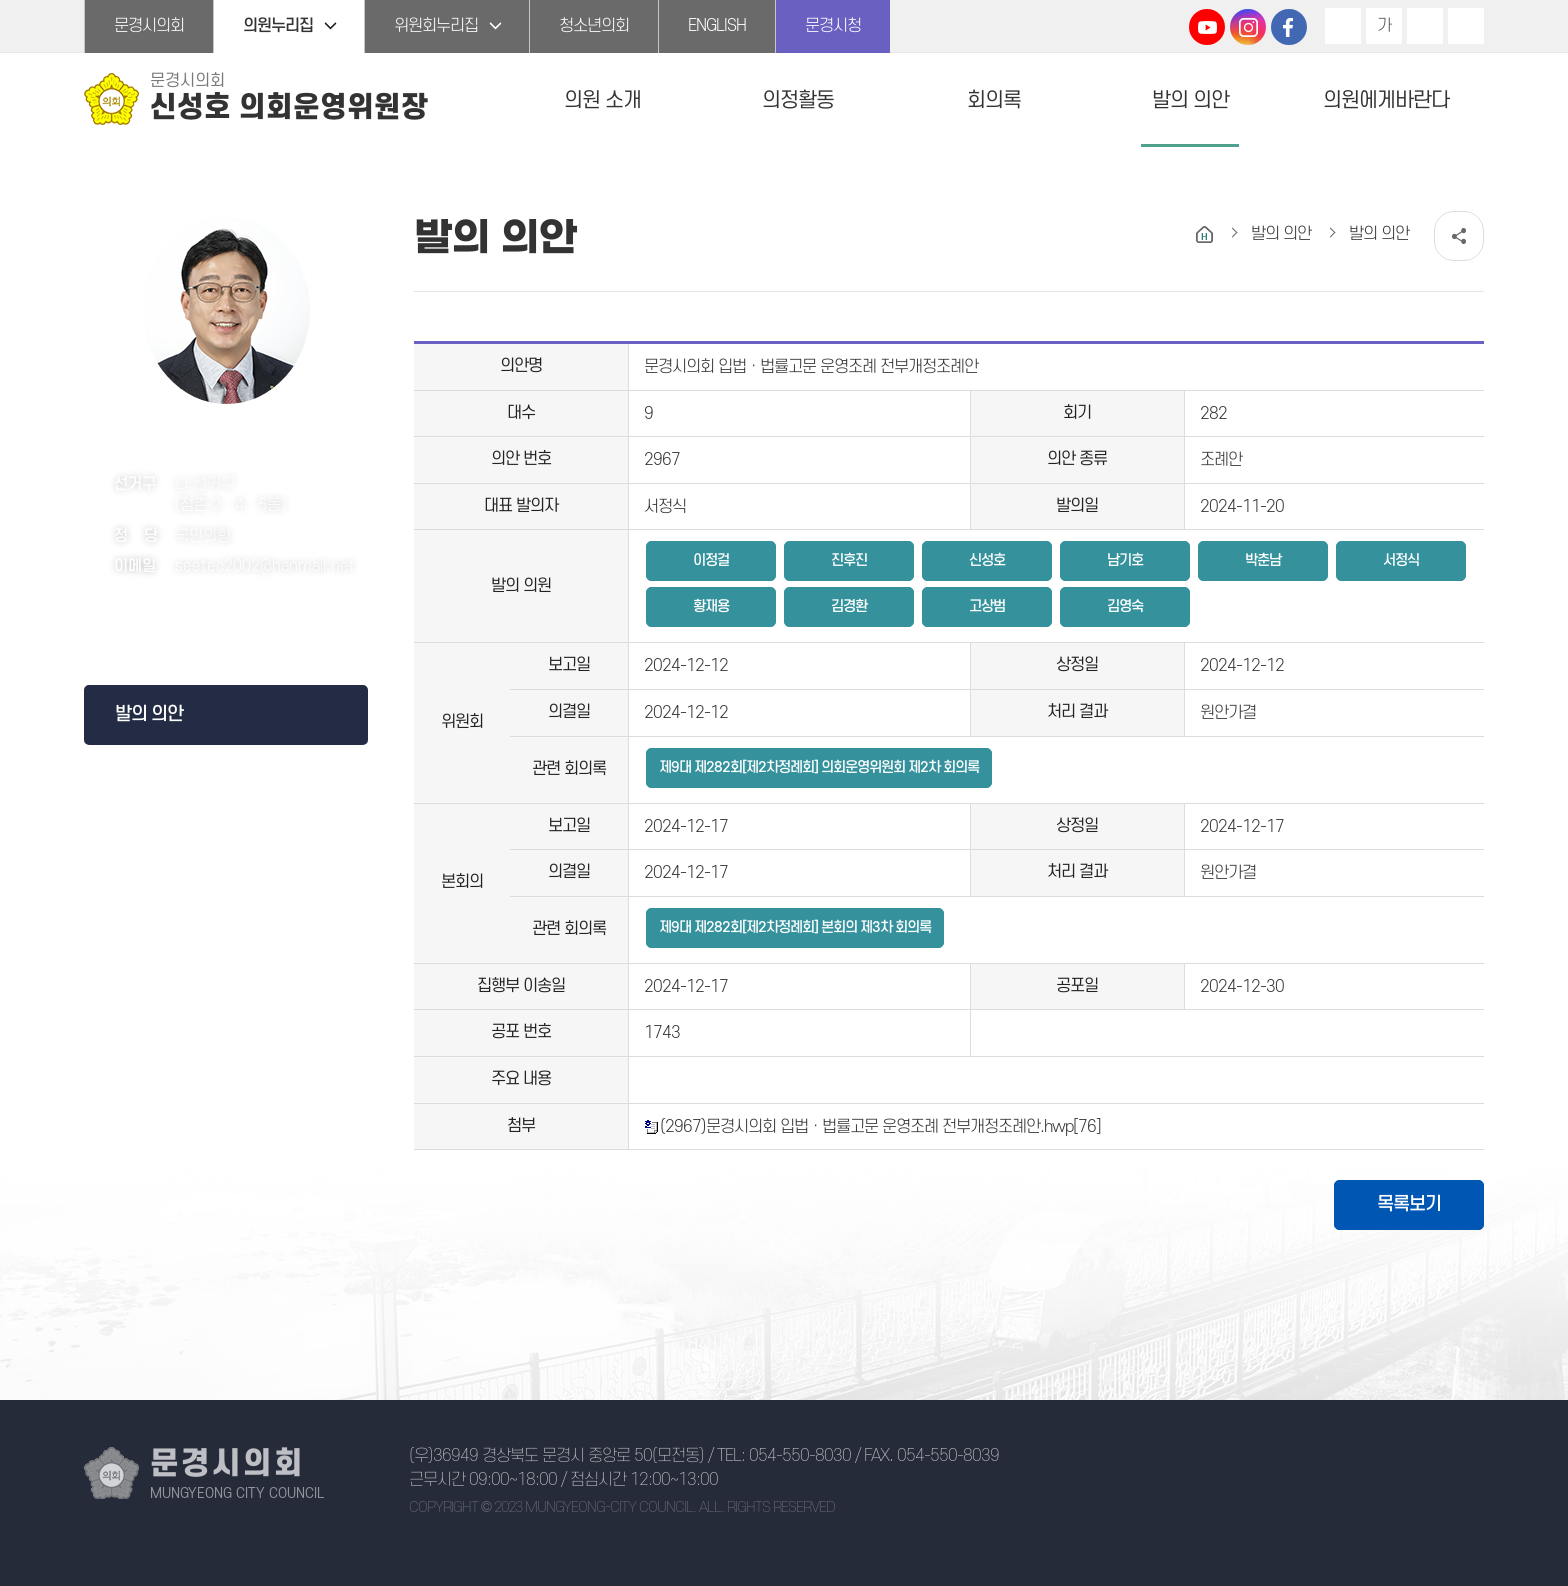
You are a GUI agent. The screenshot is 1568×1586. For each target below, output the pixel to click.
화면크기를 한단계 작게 (1425, 26)
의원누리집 (278, 26)
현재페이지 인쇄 (1466, 26)
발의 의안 (1190, 100)
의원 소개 (602, 100)
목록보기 (1409, 1204)
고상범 (987, 606)
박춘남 (1263, 560)
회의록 (994, 100)
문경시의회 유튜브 (1207, 27)
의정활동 (798, 100)
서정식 (1401, 560)
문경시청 (833, 26)
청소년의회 (594, 26)
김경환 (849, 606)
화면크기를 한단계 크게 (1343, 26)
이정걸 (711, 560)
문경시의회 (149, 26)
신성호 (987, 560)
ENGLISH (717, 26)
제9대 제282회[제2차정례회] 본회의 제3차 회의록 (795, 927)
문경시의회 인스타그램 (1248, 27)
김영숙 (1125, 606)
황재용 (711, 606)
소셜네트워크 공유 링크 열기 (1459, 236)
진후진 (849, 560)
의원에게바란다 (1386, 100)
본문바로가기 (0, 0)
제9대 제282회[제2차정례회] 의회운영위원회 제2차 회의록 (819, 767)
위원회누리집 (436, 26)
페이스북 (220, 621)
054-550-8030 (800, 1456)
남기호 (1125, 560)
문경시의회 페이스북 (1289, 27)
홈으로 (1204, 234)
